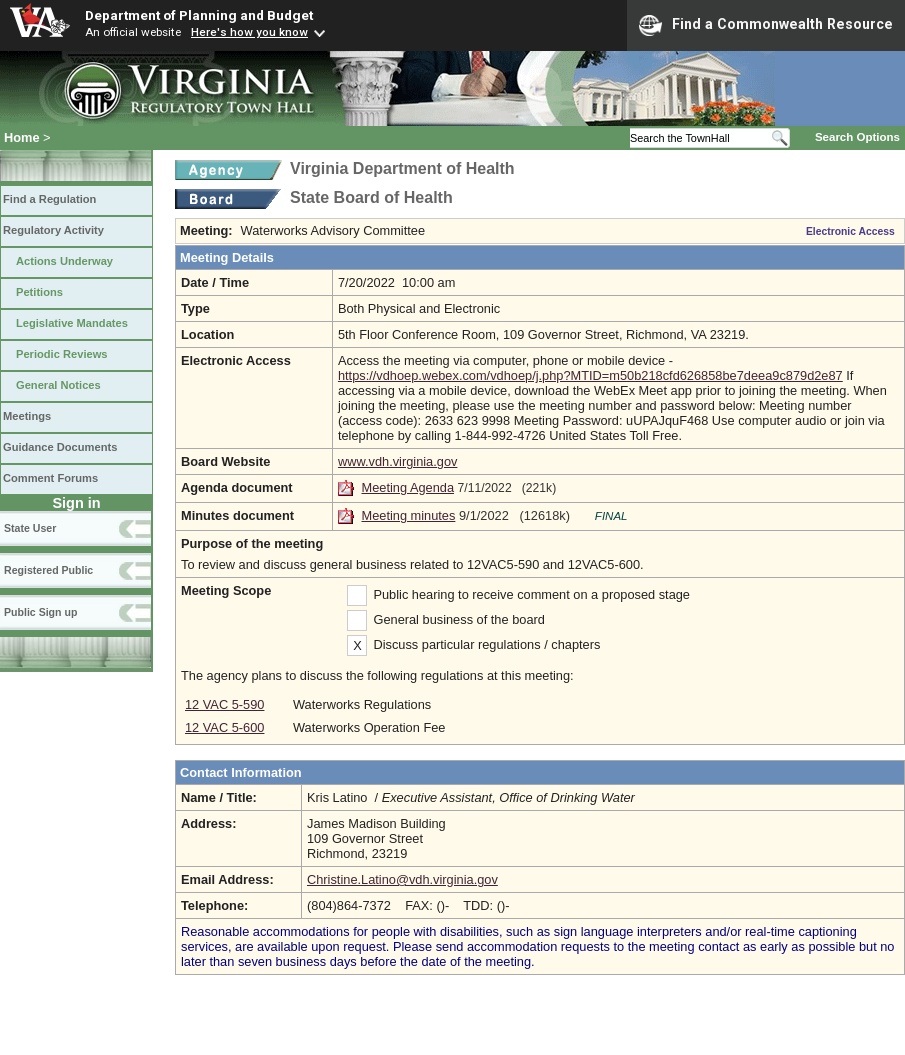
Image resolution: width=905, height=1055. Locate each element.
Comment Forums (50, 478)
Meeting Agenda (408, 487)
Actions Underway (64, 261)
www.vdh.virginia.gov (398, 461)
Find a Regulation (49, 199)
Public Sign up (40, 612)
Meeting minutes (409, 515)
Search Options (857, 137)
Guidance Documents (60, 447)
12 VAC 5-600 (224, 727)
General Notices (58, 385)
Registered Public (48, 570)
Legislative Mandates (72, 323)
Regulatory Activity (53, 230)
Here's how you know (249, 32)
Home (22, 137)
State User (30, 528)
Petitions (39, 292)
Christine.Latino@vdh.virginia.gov (402, 879)
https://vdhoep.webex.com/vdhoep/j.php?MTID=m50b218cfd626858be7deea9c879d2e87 (590, 375)
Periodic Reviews (62, 354)
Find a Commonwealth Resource (766, 25)
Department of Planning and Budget (199, 15)
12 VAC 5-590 (224, 704)
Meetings (27, 416)
